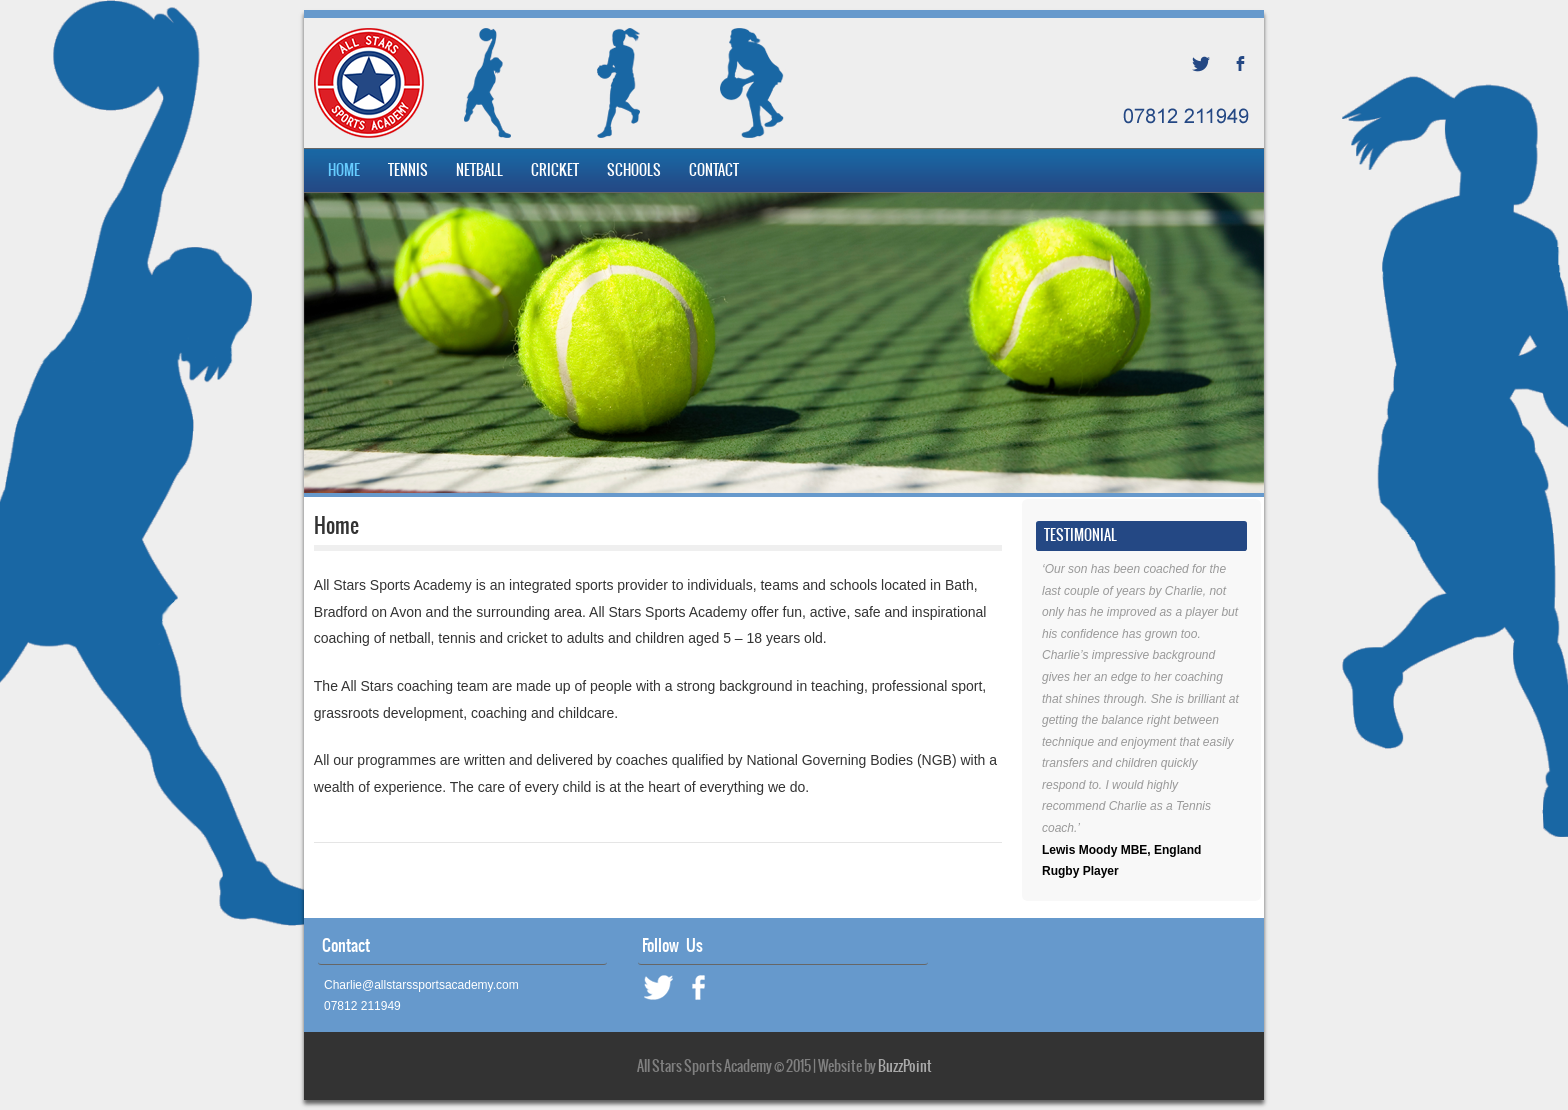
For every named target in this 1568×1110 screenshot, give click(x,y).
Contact (714, 170)
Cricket (555, 170)
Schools (634, 170)
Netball (479, 170)
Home (344, 170)
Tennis (408, 170)
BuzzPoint (905, 1066)
